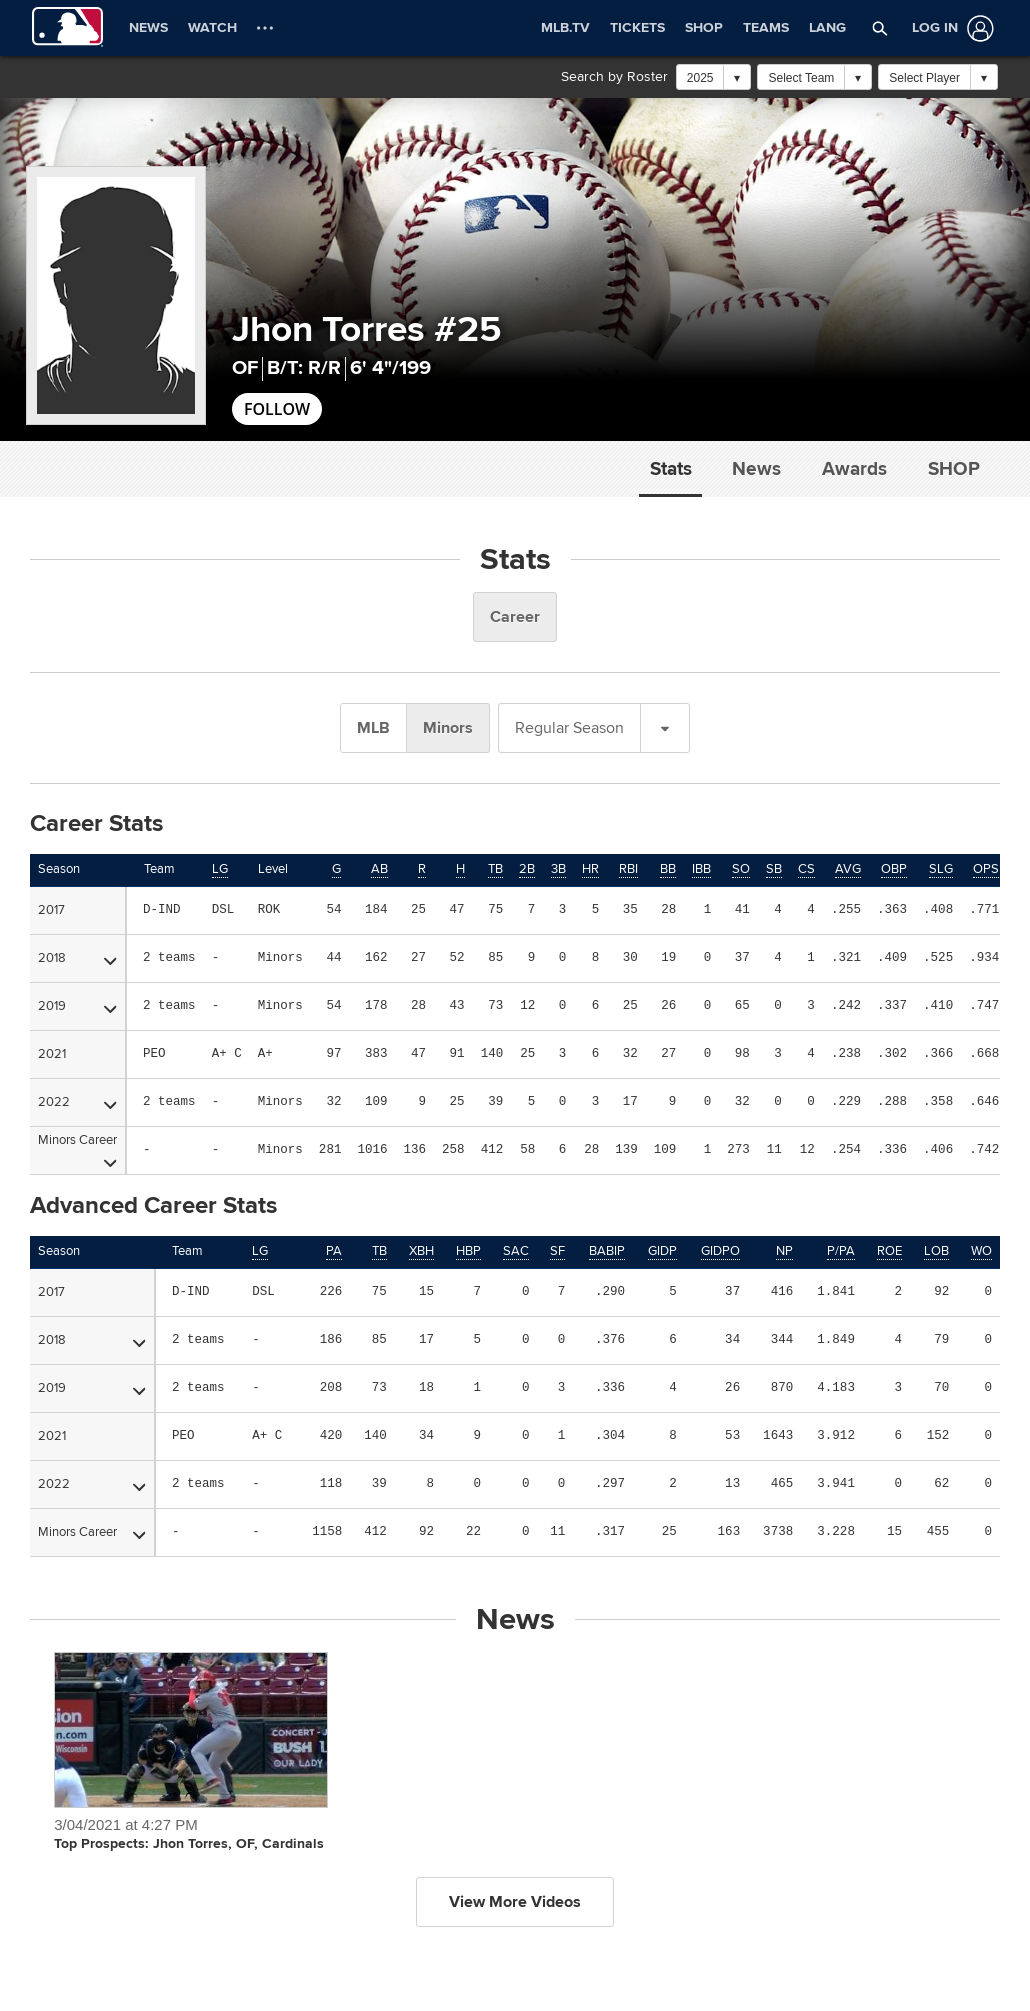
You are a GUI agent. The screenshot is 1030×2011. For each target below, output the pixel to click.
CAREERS (817, 1861)
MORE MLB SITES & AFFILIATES (631, 1861)
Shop (954, 469)
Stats (671, 469)
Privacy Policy (438, 1940)
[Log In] (949, 28)
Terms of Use (355, 1940)
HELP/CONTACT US (339, 1861)
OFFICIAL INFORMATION (101, 1861)
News (756, 469)
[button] (880, 28)
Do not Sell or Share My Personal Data (738, 1940)
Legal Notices (522, 1940)
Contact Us (599, 1940)
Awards (854, 469)
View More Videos (515, 873)
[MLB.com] (53, 1946)
